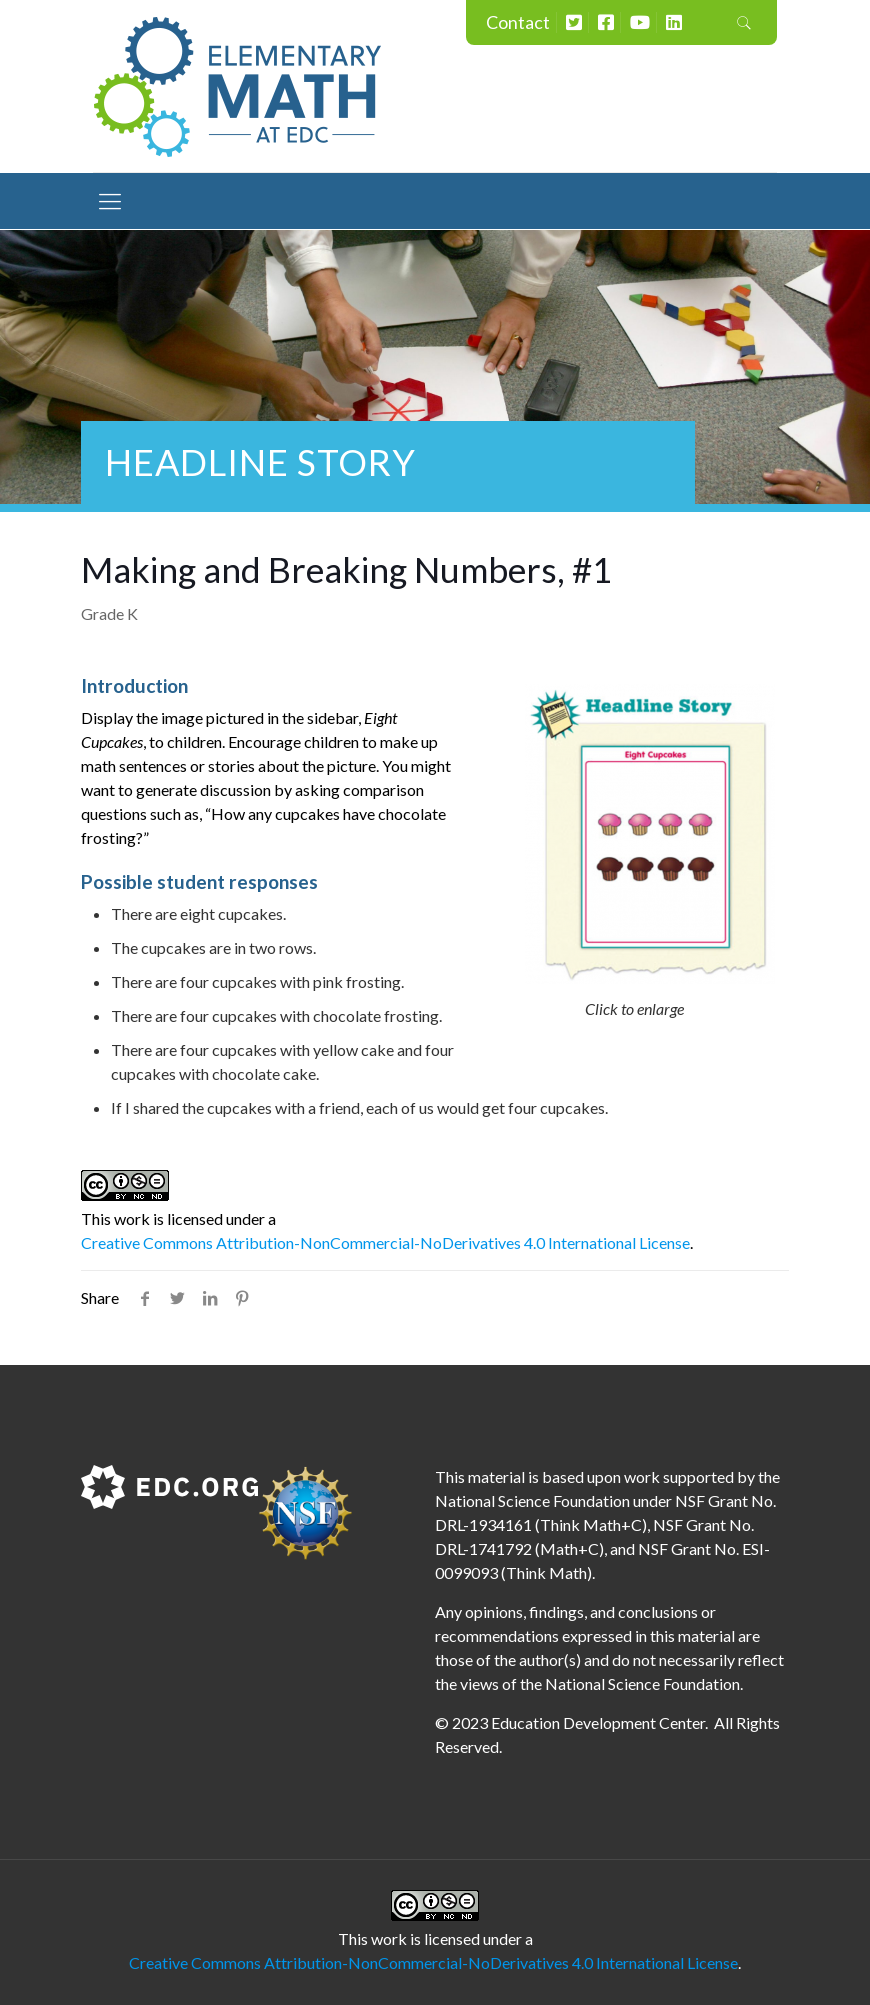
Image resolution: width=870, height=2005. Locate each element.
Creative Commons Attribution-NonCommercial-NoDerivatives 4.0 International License (385, 1242)
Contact (518, 22)
